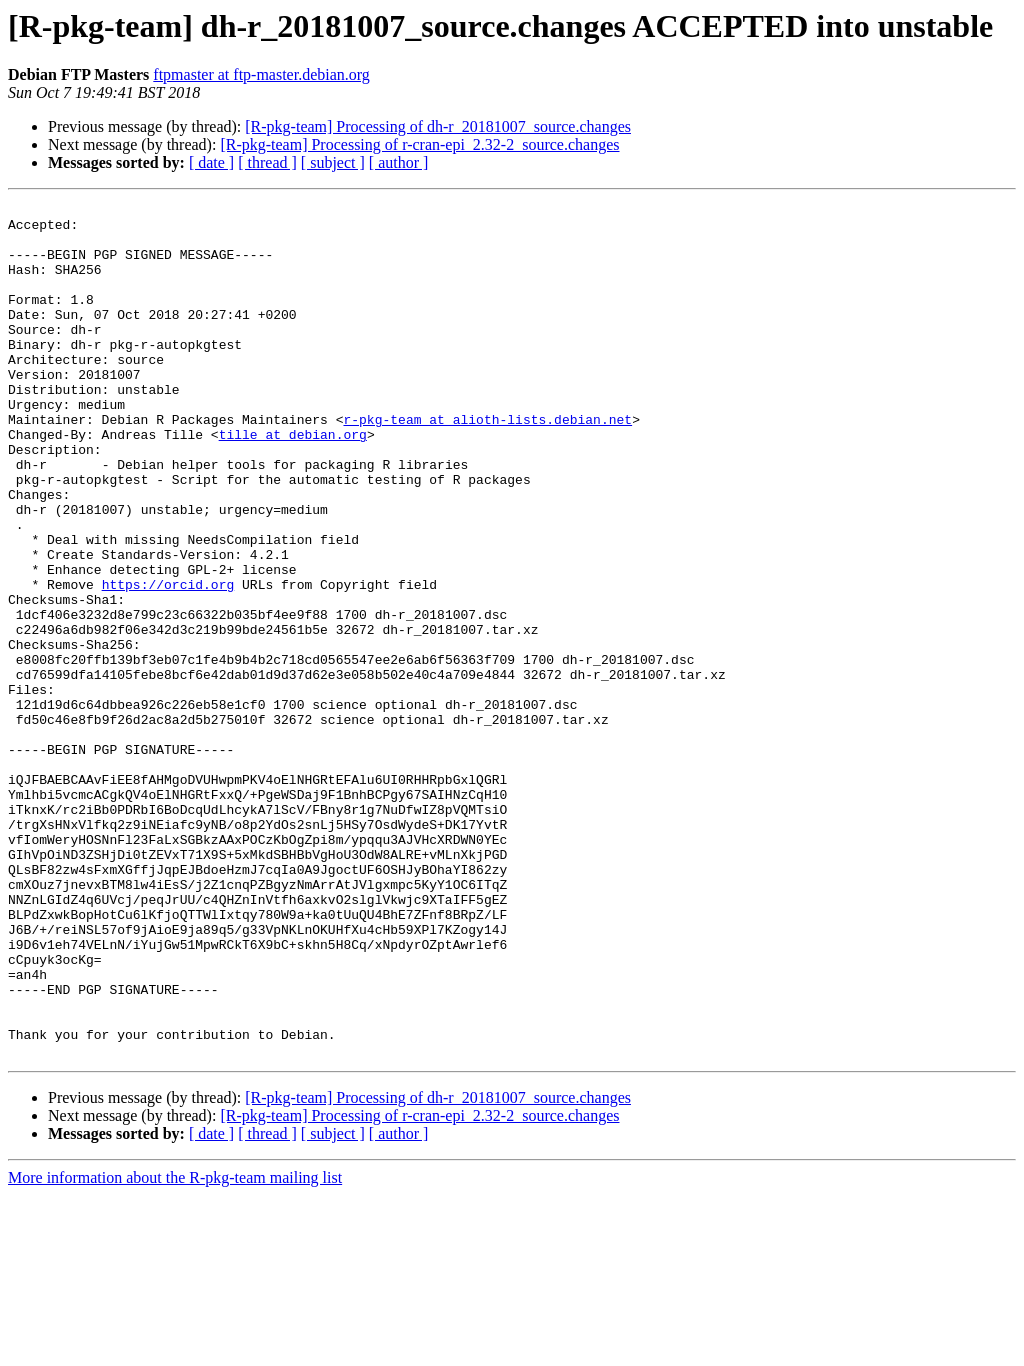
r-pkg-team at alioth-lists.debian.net (487, 464)
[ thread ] (267, 162)
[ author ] (399, 162)
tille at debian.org (293, 482)
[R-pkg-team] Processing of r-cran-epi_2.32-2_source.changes (419, 144)
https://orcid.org (168, 662)
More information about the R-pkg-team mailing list (175, 1348)
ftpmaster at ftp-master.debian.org (261, 74)
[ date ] (211, 162)
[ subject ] (333, 162)
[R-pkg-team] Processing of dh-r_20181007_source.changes (438, 126)
